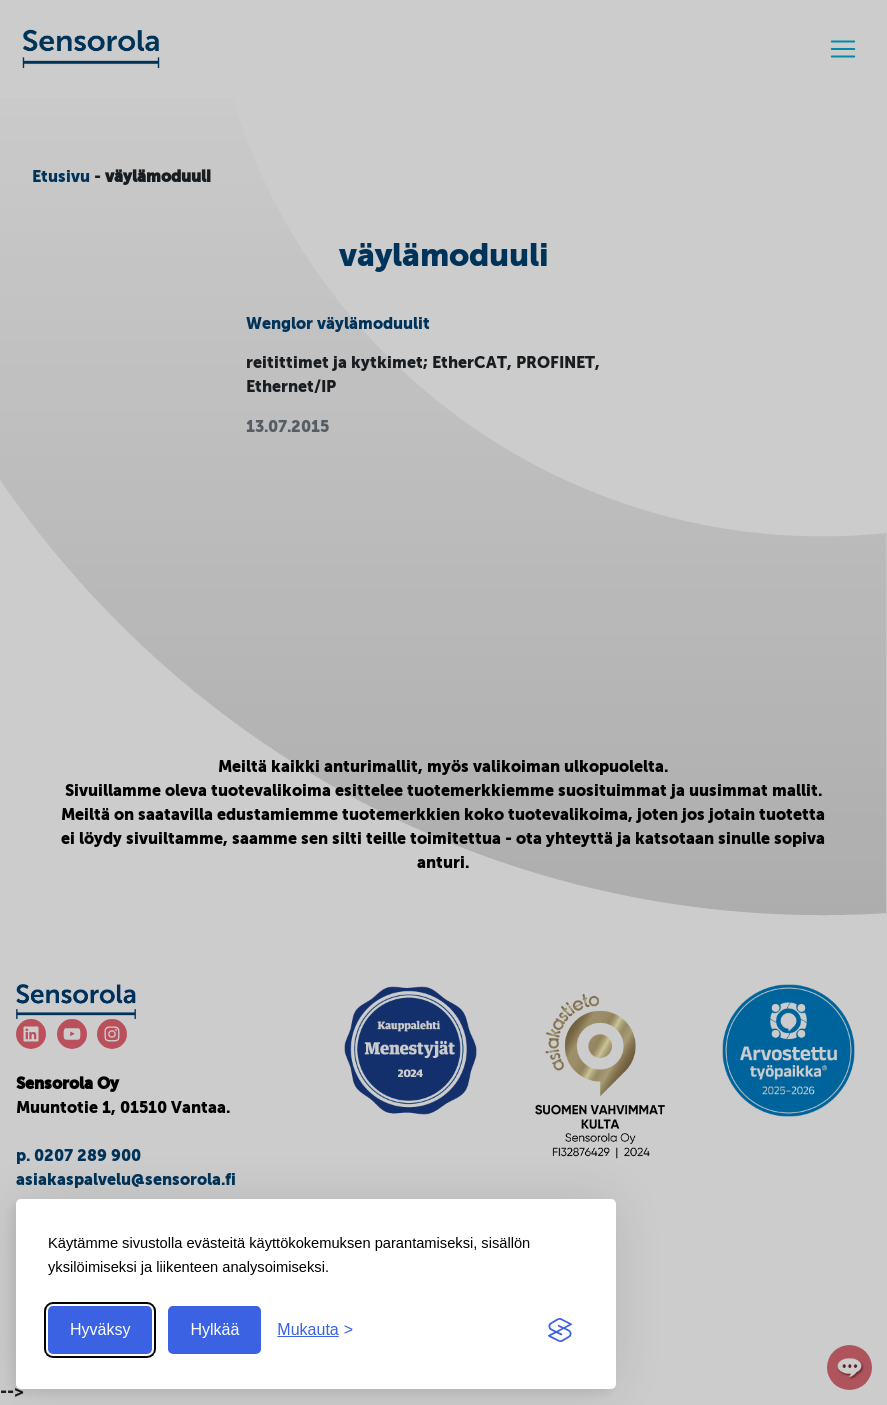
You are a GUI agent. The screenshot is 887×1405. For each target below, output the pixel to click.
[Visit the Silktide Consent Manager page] (560, 1330)
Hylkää (214, 1329)
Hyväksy (100, 1329)
